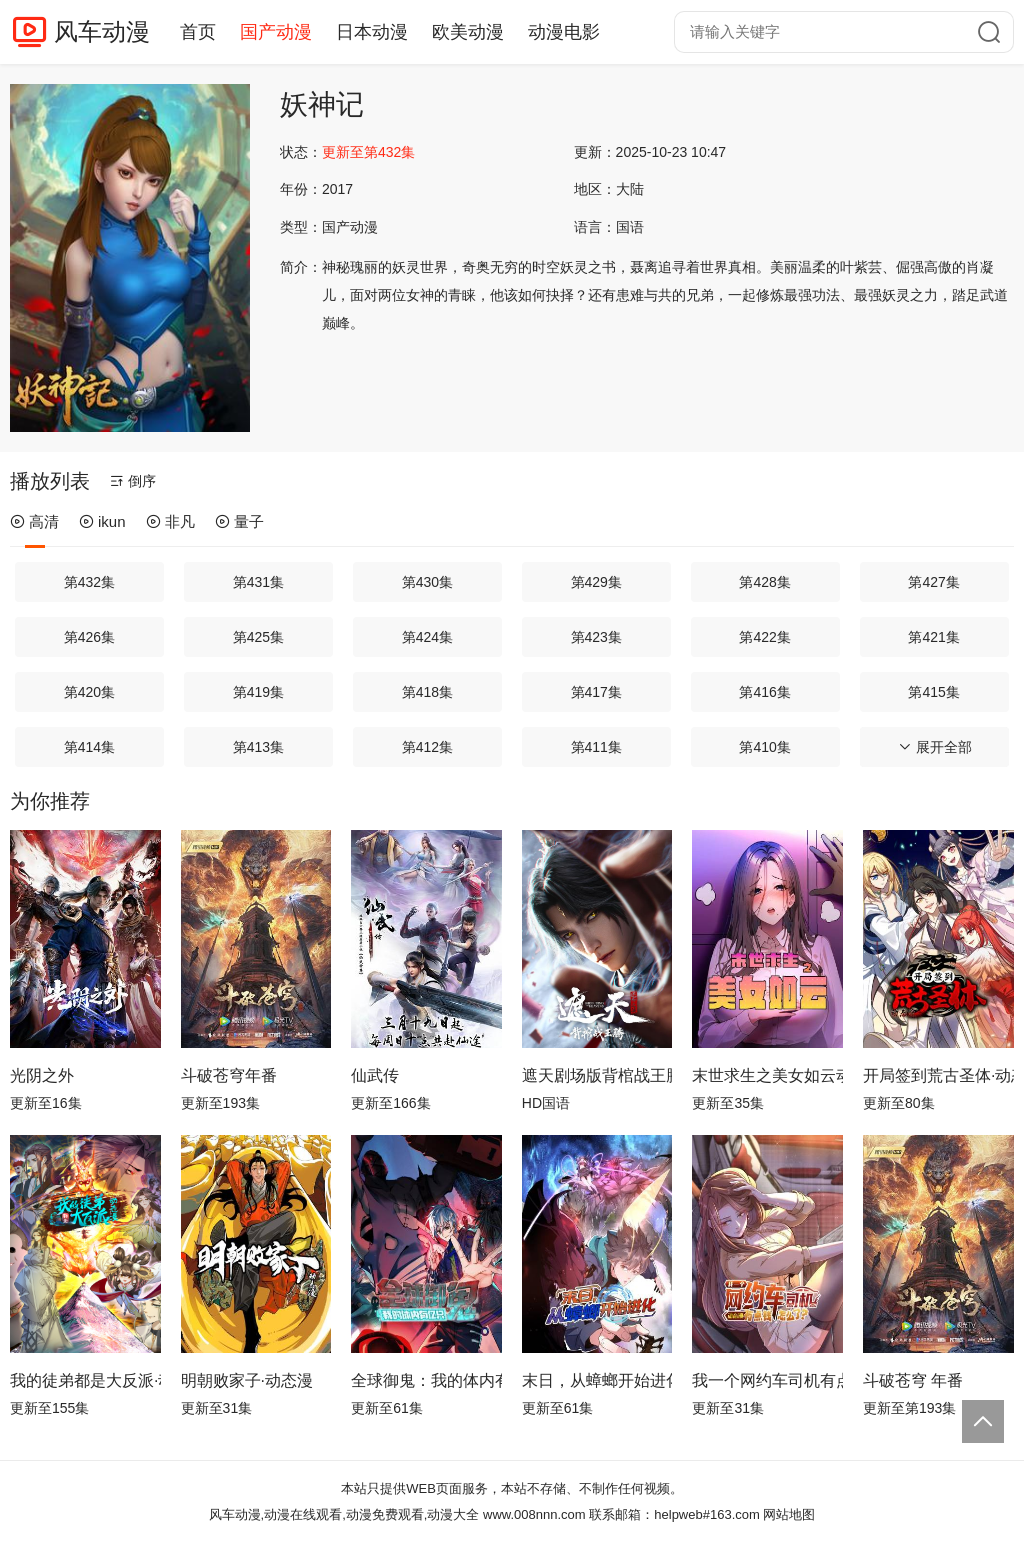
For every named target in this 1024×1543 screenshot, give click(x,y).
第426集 (89, 637)
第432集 (89, 582)
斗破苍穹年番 (229, 1075)
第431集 (258, 582)
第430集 (427, 582)
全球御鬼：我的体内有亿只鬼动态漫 (426, 1380)
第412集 (427, 747)
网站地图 (789, 1514)
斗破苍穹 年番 (913, 1380)
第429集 (596, 582)
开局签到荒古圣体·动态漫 (938, 1075)
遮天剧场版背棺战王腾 (597, 1075)
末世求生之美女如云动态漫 (767, 1075)
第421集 (933, 637)
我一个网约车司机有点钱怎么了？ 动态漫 (767, 1380)
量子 (239, 521)
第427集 (933, 582)
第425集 (258, 637)
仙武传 (375, 1075)
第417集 (596, 692)
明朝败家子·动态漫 (247, 1380)
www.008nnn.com (534, 1514)
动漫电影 (564, 32)
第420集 (89, 692)
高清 (34, 521)
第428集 (764, 582)
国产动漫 (276, 32)
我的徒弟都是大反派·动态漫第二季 (85, 1380)
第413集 (258, 747)
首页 (198, 32)
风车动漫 (102, 31)
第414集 (89, 747)
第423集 (596, 637)
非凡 (170, 521)
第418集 (427, 692)
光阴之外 (42, 1075)
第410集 (764, 747)
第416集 (764, 692)
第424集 (427, 637)
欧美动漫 (468, 32)
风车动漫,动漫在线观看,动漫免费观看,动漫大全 (344, 1514)
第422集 (764, 637)
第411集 (596, 747)
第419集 (258, 692)
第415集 (933, 692)
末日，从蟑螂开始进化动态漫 (597, 1380)
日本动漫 (372, 32)
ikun (102, 521)
